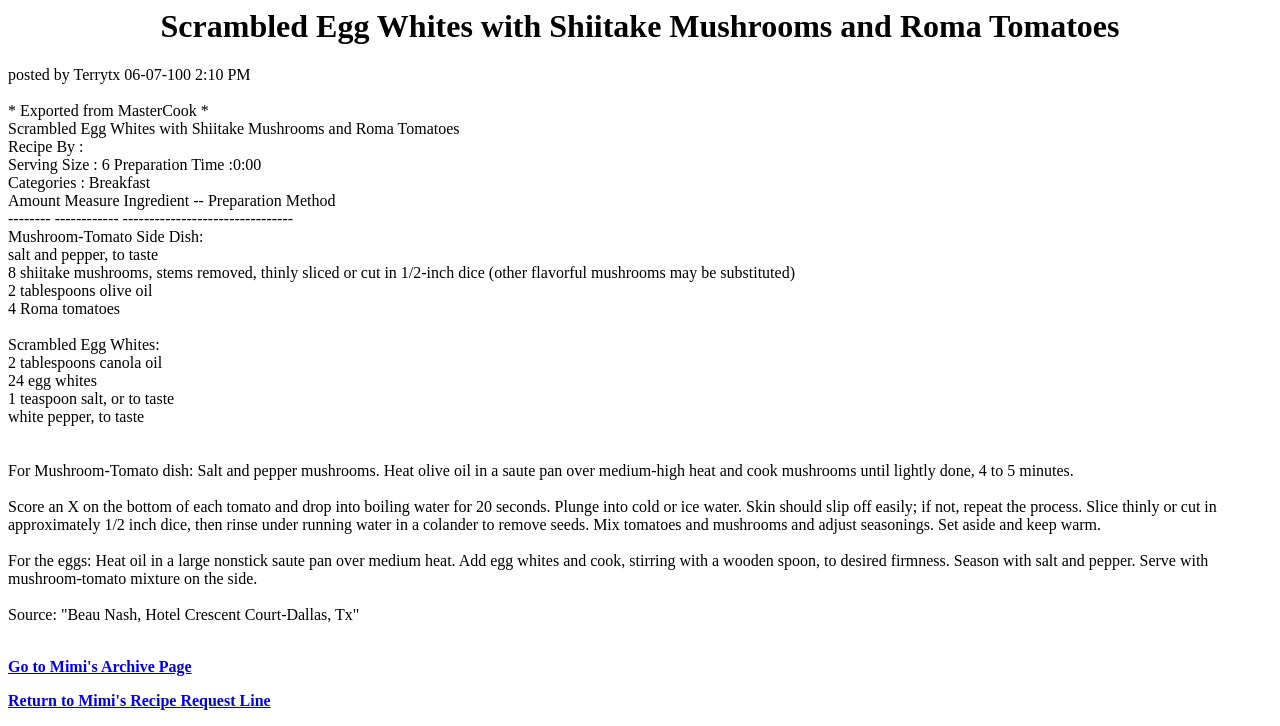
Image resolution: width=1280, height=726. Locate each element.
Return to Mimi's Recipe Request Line (139, 700)
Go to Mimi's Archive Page (100, 666)
